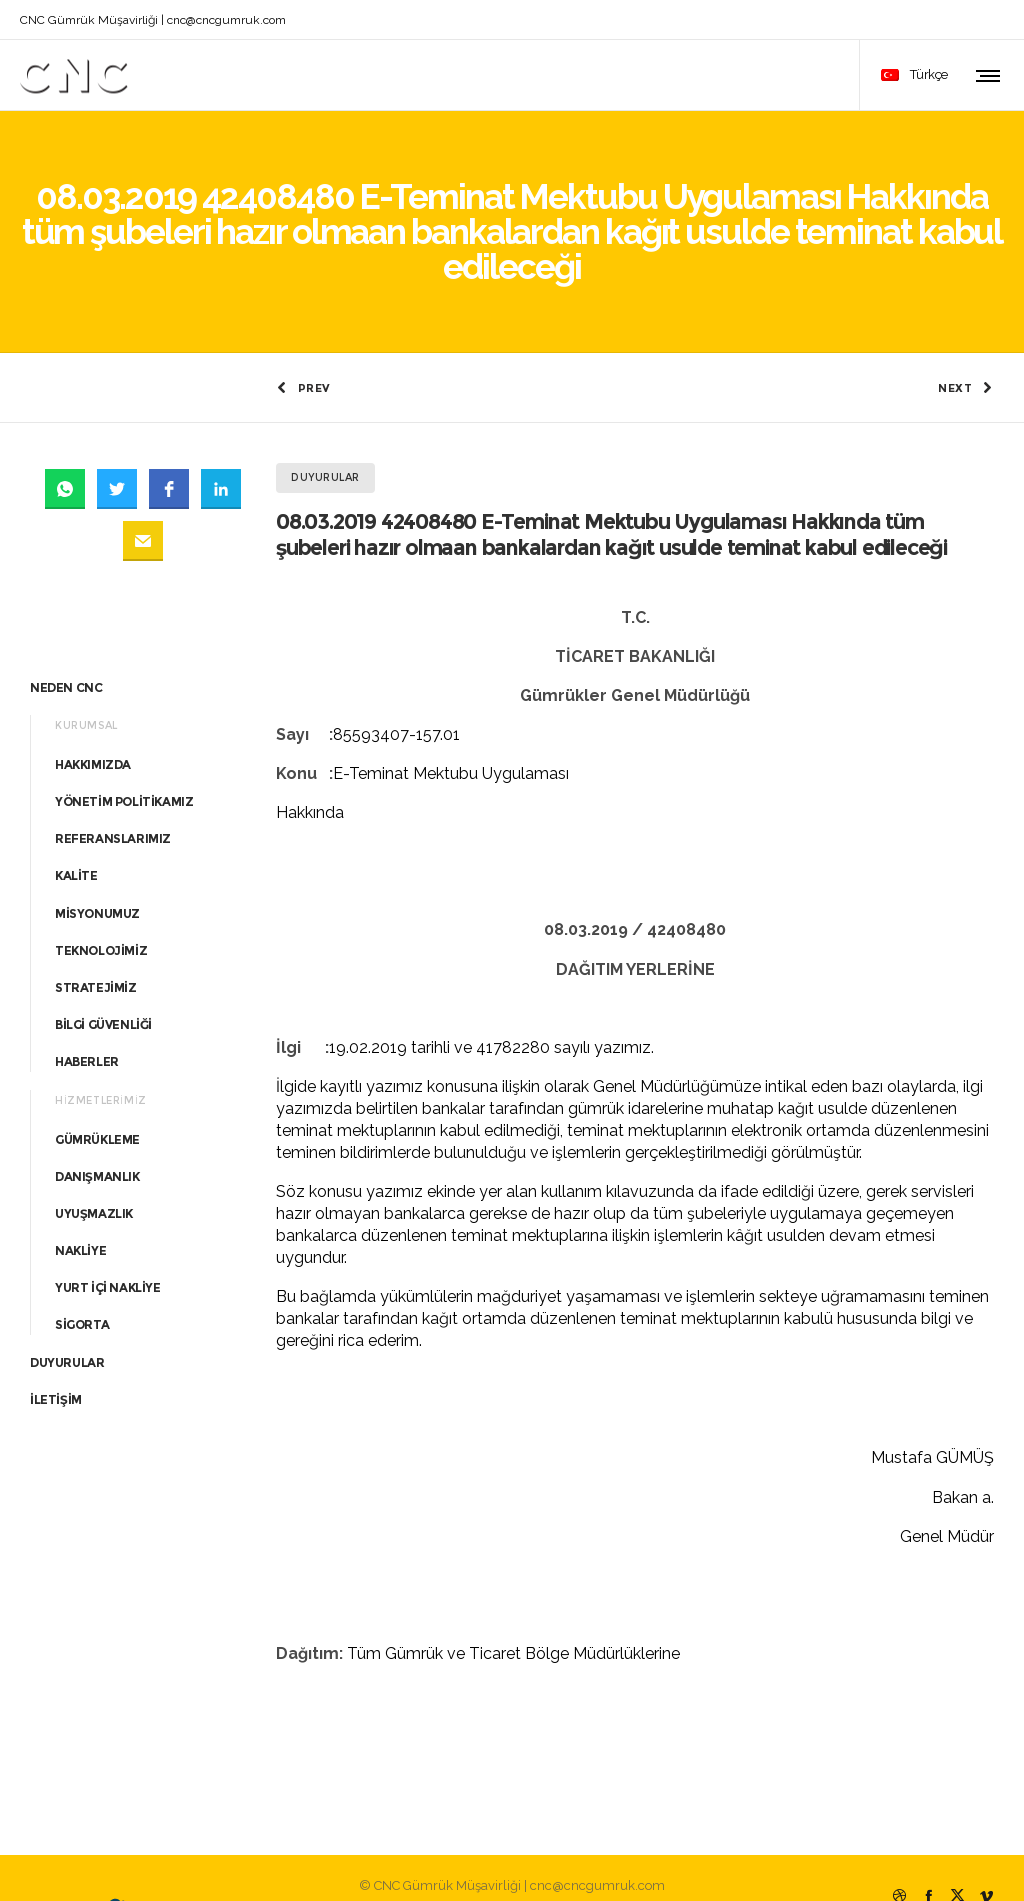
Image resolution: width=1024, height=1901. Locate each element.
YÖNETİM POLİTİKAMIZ (124, 763)
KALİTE (76, 838)
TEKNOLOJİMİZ (101, 912)
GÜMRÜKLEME (97, 1101)
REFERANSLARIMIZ (113, 801)
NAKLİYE (80, 1213)
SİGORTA (82, 1287)
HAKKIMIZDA (93, 726)
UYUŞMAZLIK (94, 1175)
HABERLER (87, 1024)
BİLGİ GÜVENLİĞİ (103, 987)
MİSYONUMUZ (97, 875)
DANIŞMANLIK (97, 1138)
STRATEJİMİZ (96, 949)
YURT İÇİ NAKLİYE (108, 1250)
